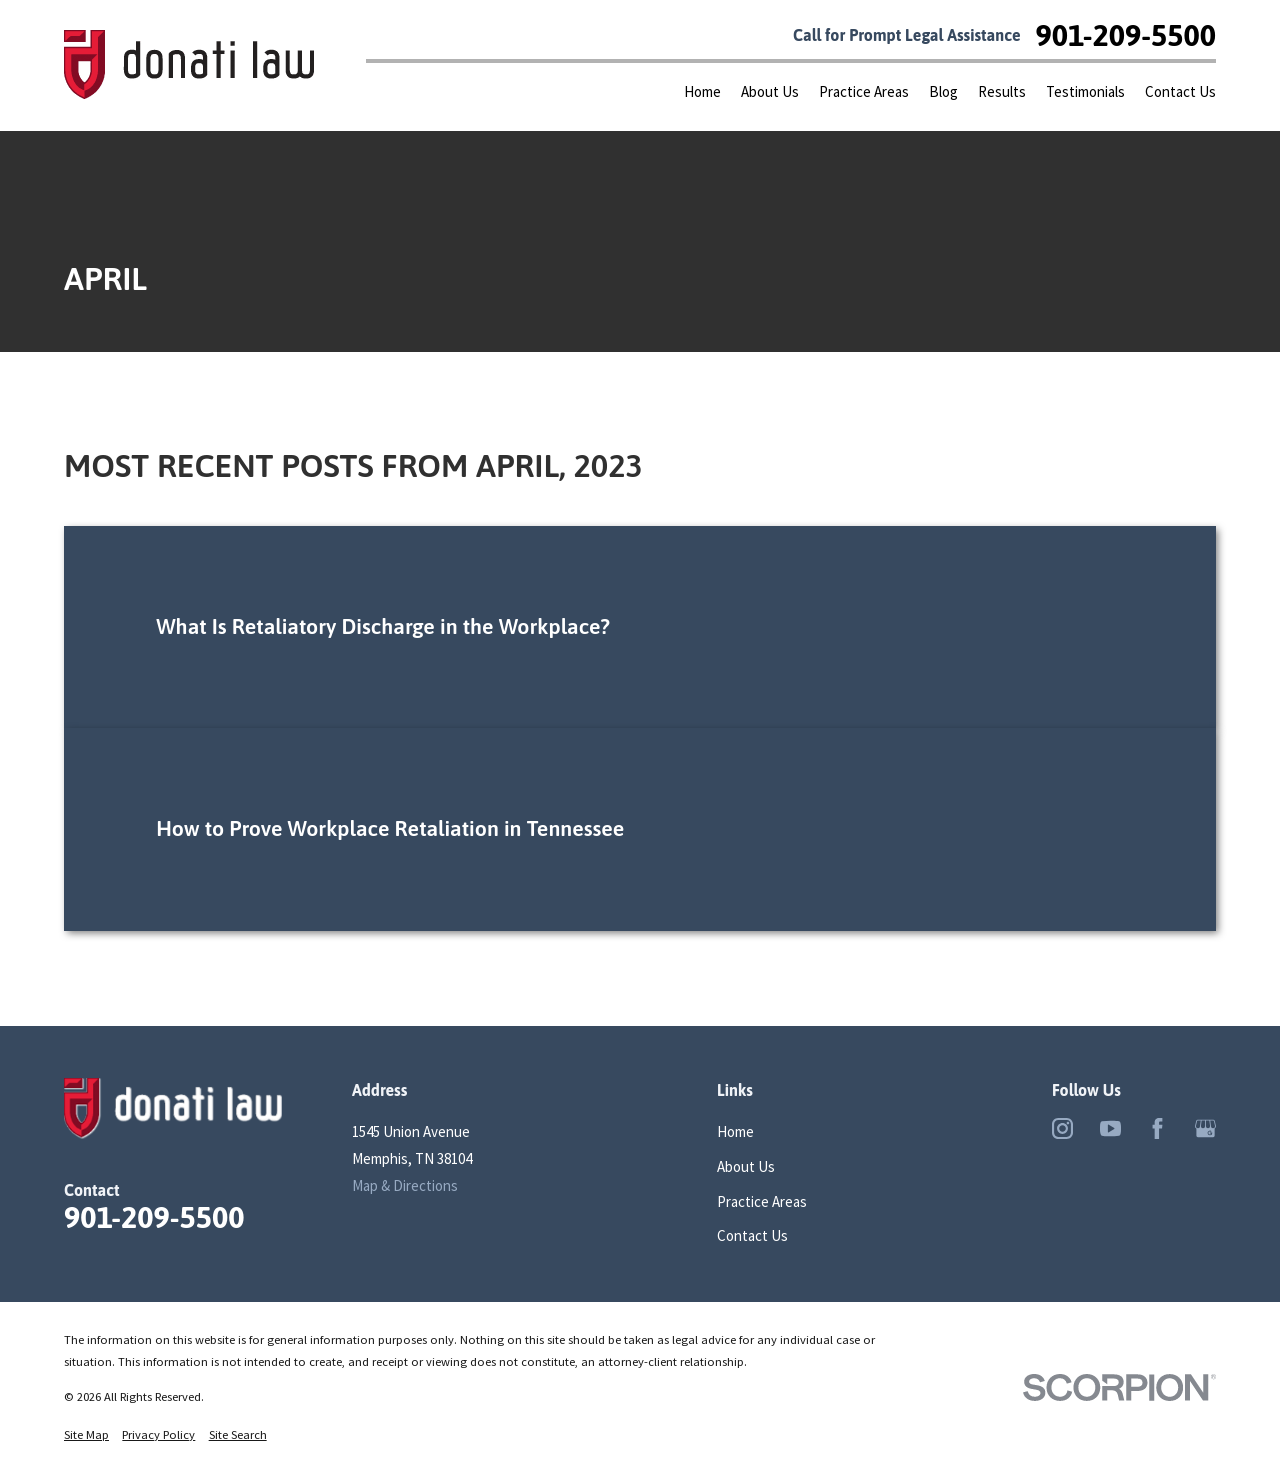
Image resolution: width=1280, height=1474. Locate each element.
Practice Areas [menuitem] (864, 91)
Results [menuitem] (1002, 91)
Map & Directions (405, 1185)
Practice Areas (762, 1201)
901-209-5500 (1126, 35)
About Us (746, 1166)
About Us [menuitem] (770, 91)
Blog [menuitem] (943, 91)
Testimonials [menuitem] (1085, 91)
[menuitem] (86, 1435)
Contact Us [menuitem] (1180, 91)
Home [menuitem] (702, 91)
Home (735, 1131)
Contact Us (752, 1235)
